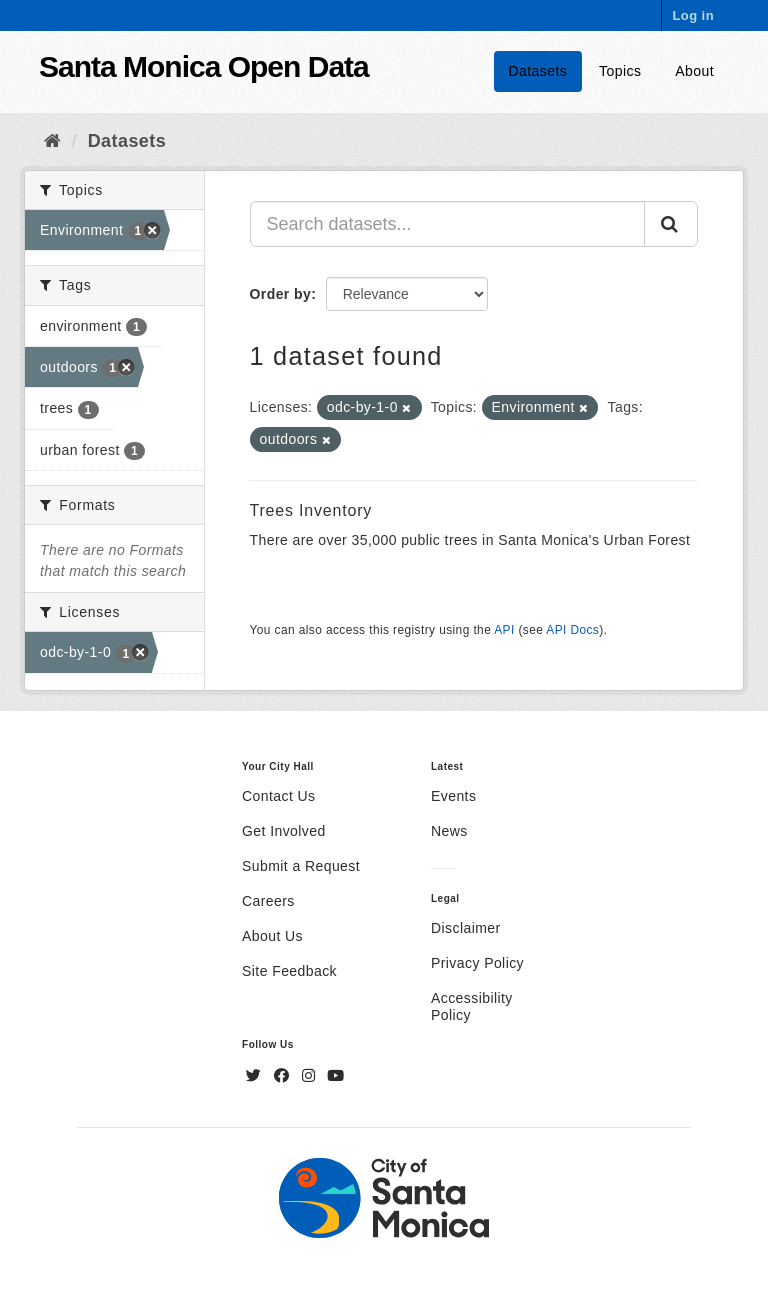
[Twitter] (256, 1076)
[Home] (52, 141)
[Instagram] (311, 1076)
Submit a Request (301, 866)
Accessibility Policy (472, 1006)
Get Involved (284, 831)
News (449, 831)
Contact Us (278, 796)
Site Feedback (289, 971)
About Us (272, 936)
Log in (693, 15)
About (694, 71)
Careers (268, 901)
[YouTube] (335, 1076)
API (504, 630)
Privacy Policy (477, 963)
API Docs (572, 630)
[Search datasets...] (448, 224)
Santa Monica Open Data (204, 66)
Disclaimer (466, 928)
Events (453, 796)
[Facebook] (284, 1076)
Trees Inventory (311, 510)
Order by (281, 294)
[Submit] (671, 224)
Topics (620, 71)
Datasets (538, 71)
